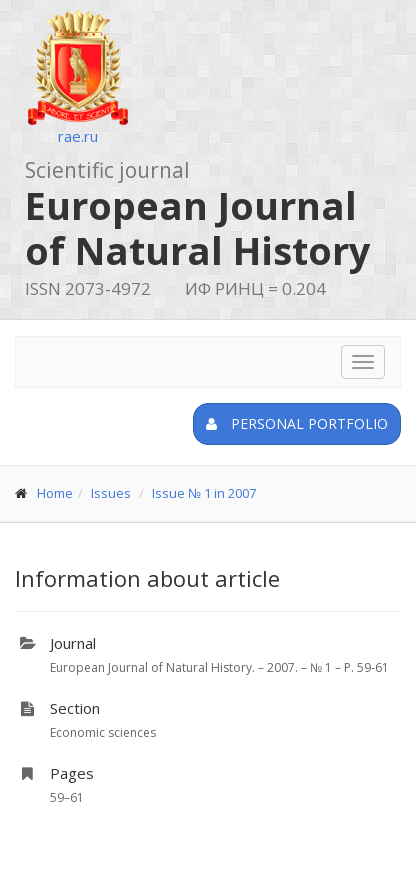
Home (55, 493)
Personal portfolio (297, 423)
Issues (111, 493)
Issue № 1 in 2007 (204, 493)
